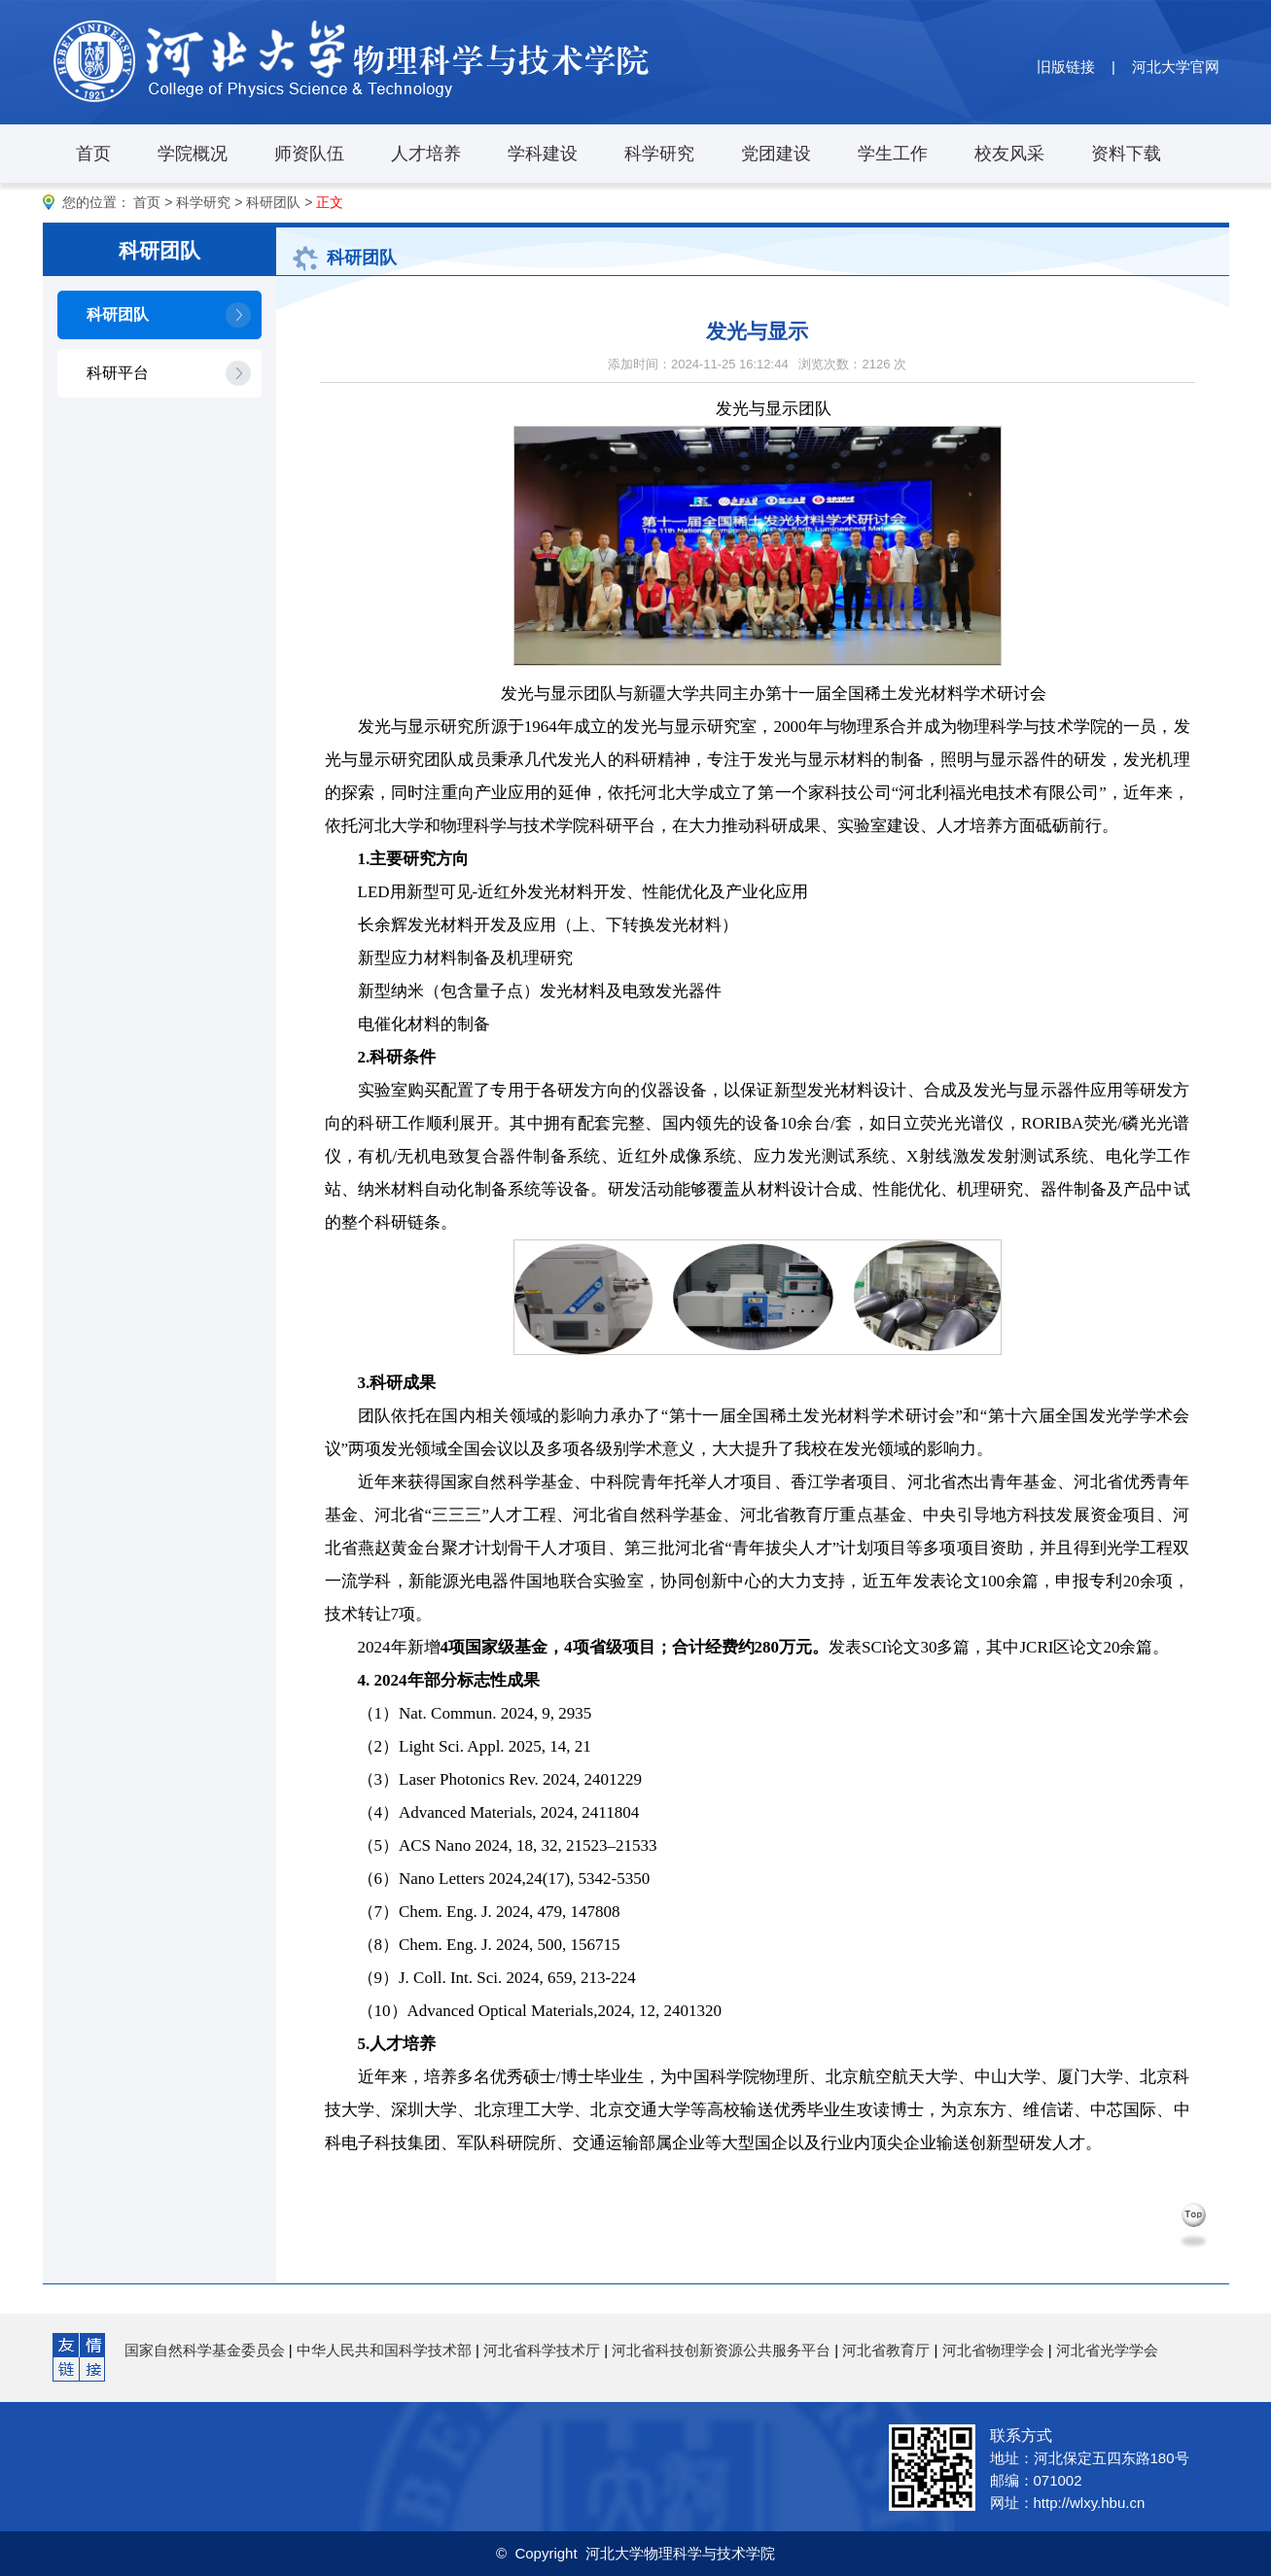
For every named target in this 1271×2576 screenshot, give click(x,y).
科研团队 (273, 202)
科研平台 (118, 373)
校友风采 (1009, 153)
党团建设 (776, 153)
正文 (329, 202)
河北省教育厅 (886, 2350)
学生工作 (893, 153)
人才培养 (426, 153)
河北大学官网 (1175, 66)
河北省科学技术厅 (541, 2350)
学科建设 (543, 153)
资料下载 (1126, 153)
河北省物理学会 (993, 2350)
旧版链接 (1066, 66)
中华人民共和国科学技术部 (384, 2350)
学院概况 (193, 153)
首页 (93, 153)
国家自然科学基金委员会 (204, 2350)
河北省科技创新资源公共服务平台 (721, 2350)
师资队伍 (309, 153)
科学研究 (659, 153)
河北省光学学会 (1107, 2350)
